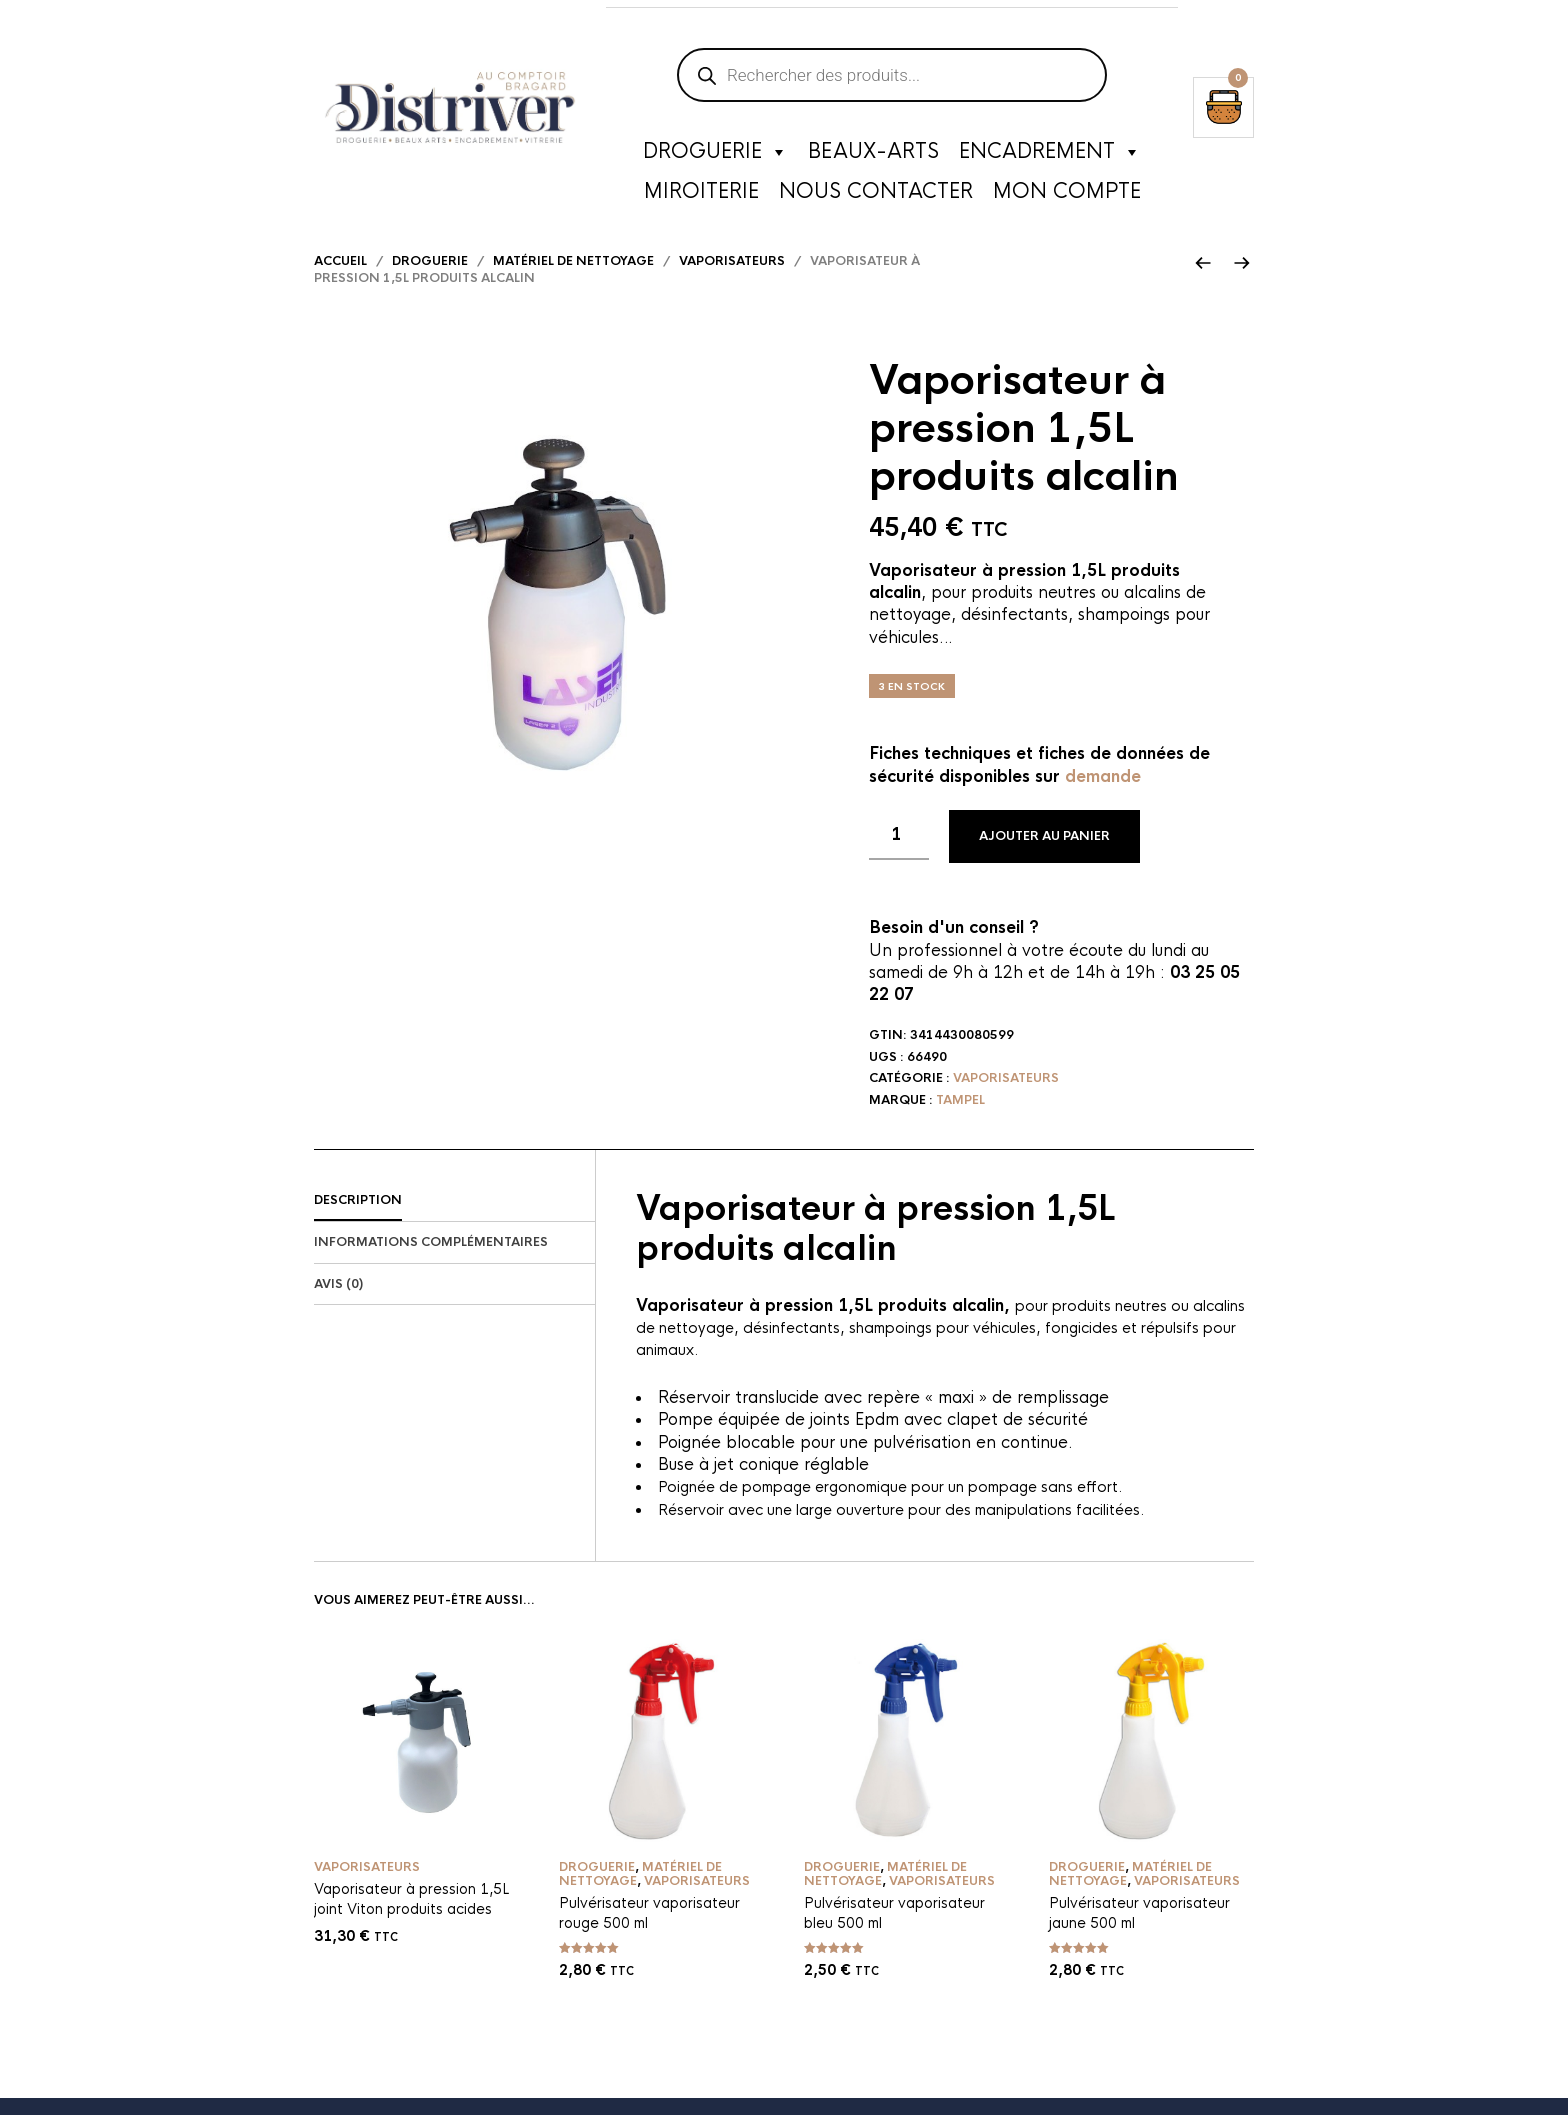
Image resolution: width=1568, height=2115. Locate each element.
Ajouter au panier (1044, 853)
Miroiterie (701, 194)
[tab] (454, 1218)
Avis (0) (338, 1300)
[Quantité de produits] (899, 852)
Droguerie (715, 155)
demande (1103, 792)
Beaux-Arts (873, 154)
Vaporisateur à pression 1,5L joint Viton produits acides (411, 1916)
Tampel (960, 1117)
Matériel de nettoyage (573, 278)
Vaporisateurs (732, 278)
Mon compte (1067, 194)
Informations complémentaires (431, 1258)
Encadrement (1050, 155)
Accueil (340, 278)
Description (358, 1217)
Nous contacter (876, 194)
